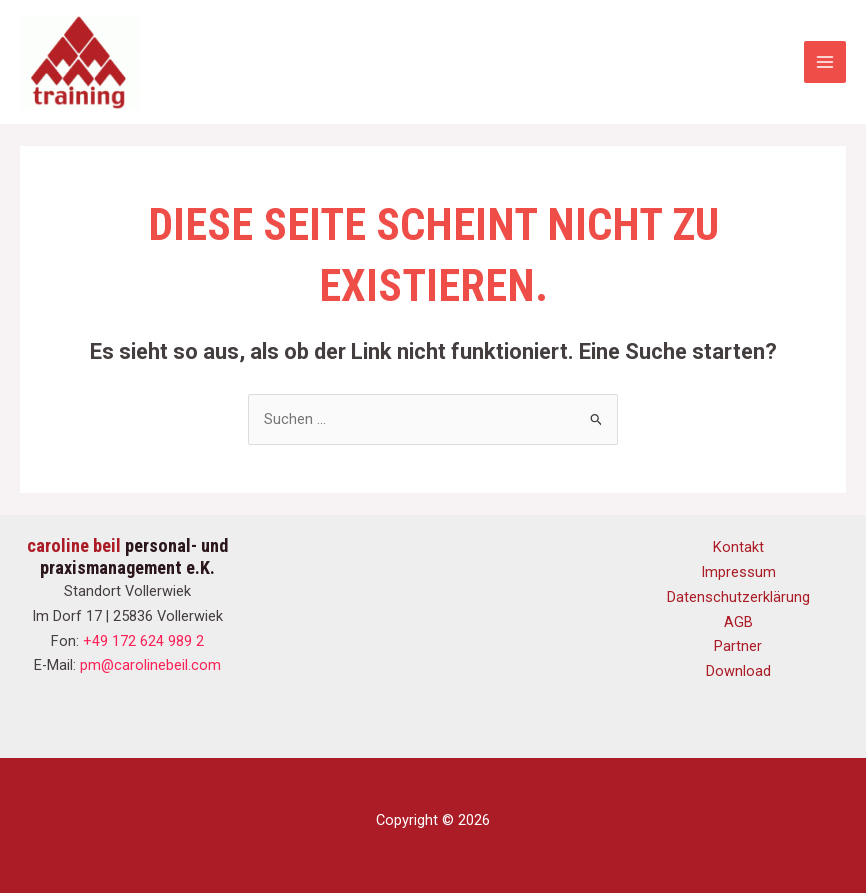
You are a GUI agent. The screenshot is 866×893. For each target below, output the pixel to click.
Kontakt (738, 547)
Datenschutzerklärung (738, 597)
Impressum (738, 572)
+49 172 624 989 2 (143, 641)
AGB (738, 622)
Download (738, 671)
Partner (738, 646)
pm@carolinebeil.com (150, 665)
